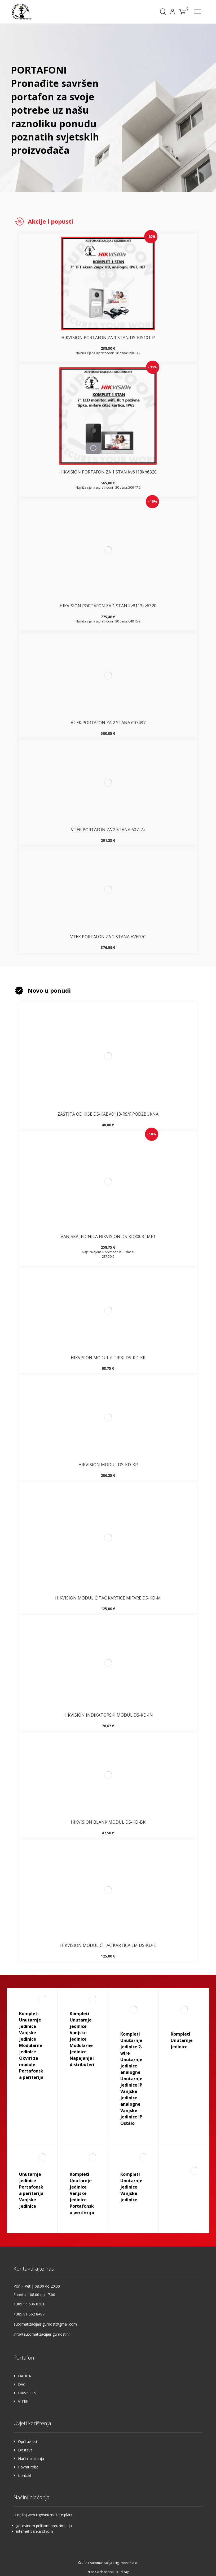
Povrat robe (28, 2467)
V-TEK (23, 2401)
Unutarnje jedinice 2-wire (131, 2046)
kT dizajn (123, 2572)
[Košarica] (182, 11)
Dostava (25, 2450)
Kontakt (25, 2475)
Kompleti (29, 2013)
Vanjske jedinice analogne (130, 2097)
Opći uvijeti (27, 2441)
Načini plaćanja (31, 2458)
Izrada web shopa (100, 2572)
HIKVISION (27, 2392)
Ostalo (127, 2123)
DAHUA (24, 2375)
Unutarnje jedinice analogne (131, 2066)
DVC (21, 2384)
